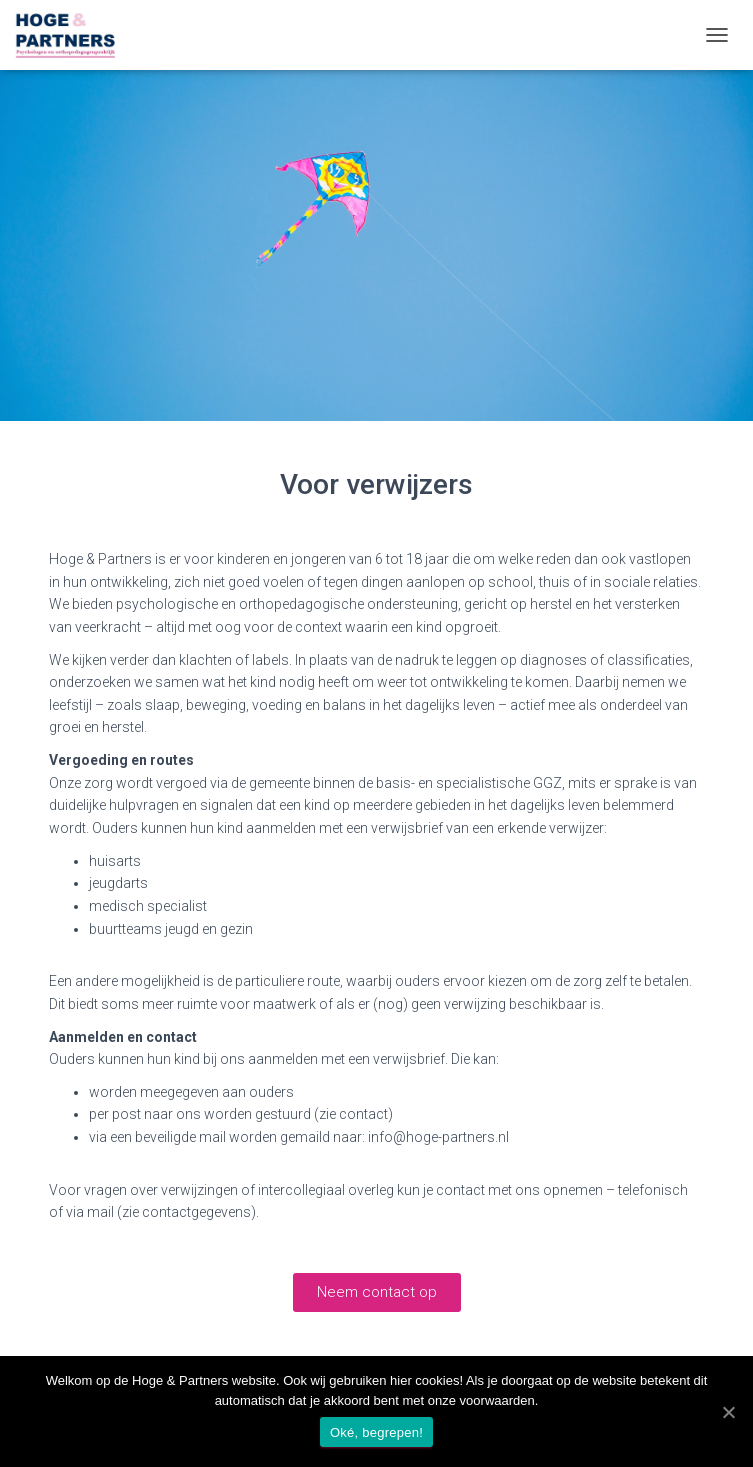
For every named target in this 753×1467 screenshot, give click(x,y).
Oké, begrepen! (376, 1432)
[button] (377, 1292)
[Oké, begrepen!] (728, 1412)
